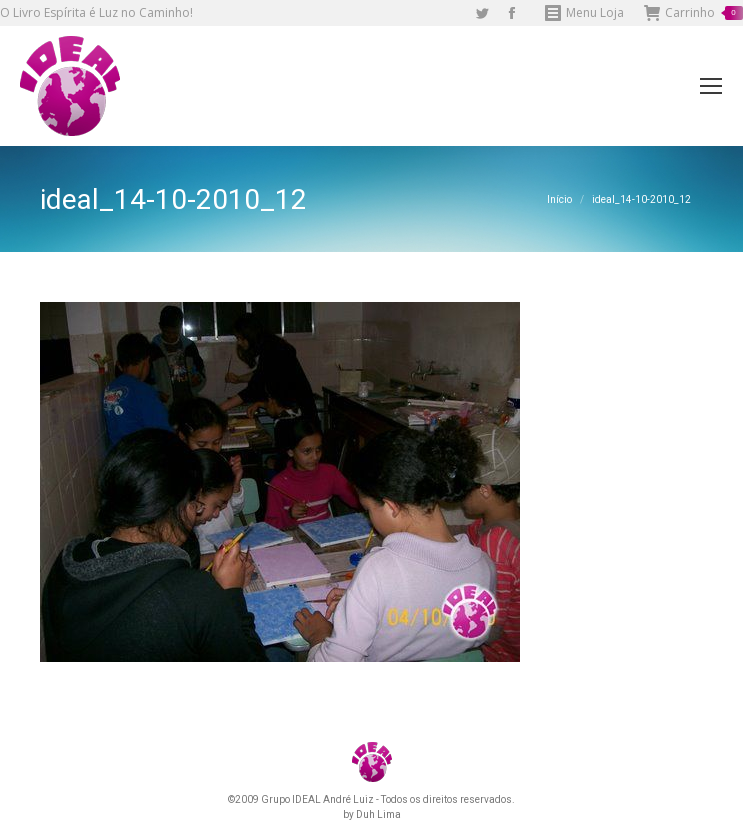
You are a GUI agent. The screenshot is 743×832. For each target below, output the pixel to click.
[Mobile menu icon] (711, 86)
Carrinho (693, 13)
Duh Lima (378, 814)
